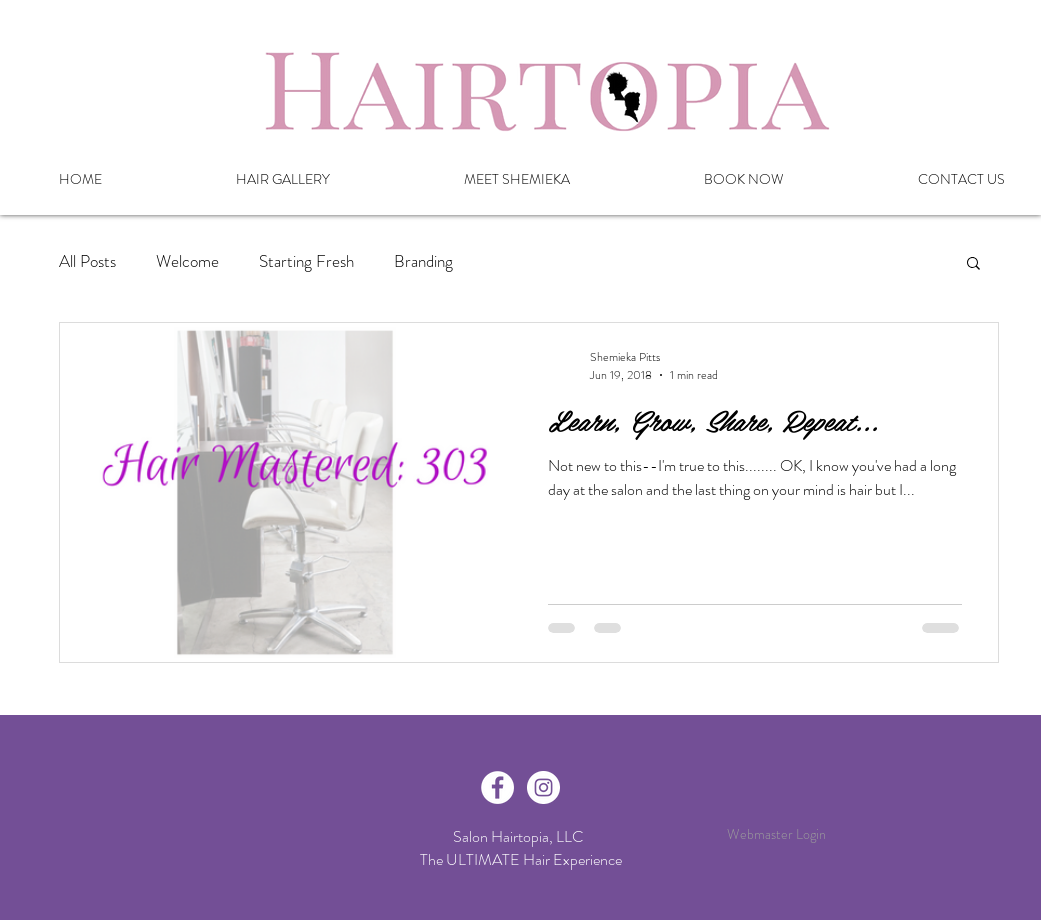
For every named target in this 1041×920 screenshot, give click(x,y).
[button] (973, 264)
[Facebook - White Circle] (497, 787)
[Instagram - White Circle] (543, 787)
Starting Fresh (306, 261)
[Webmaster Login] (776, 835)
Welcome (187, 261)
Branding (423, 261)
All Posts (87, 261)
